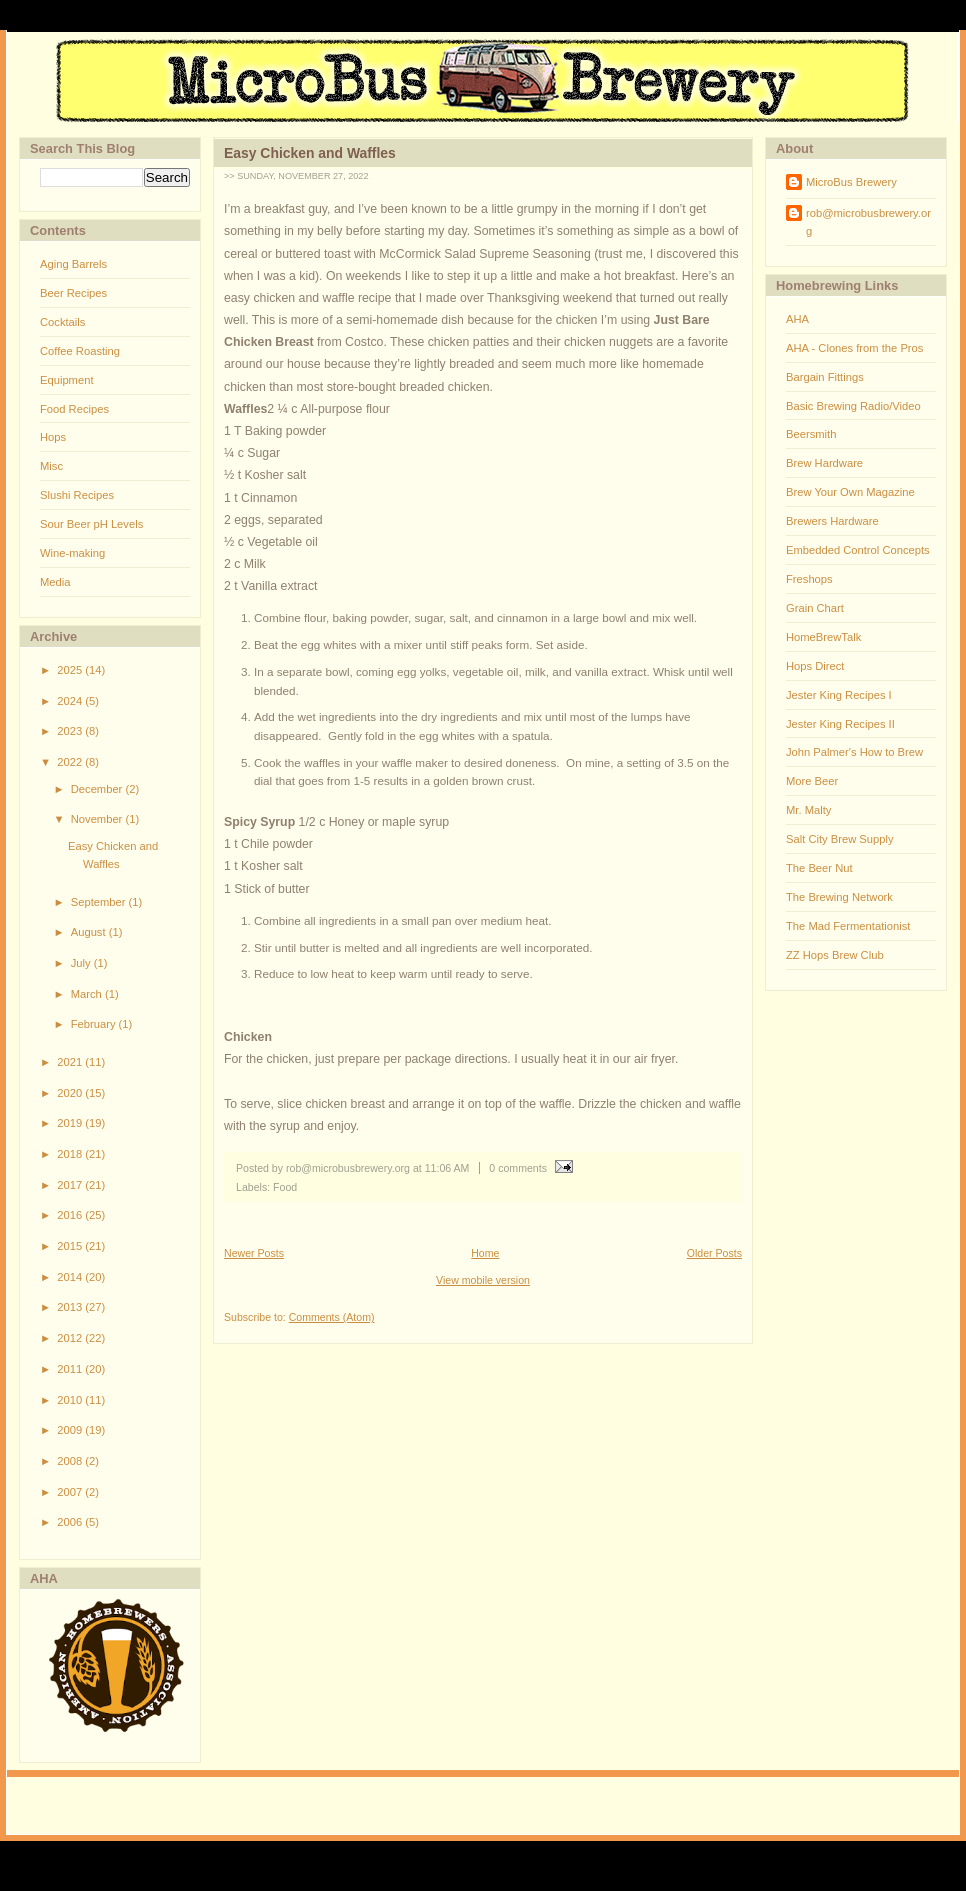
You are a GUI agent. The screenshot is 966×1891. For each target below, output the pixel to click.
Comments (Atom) (332, 1317)
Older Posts (714, 1253)
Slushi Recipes (77, 495)
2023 (71, 731)
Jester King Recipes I (839, 695)
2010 (71, 1400)
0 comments (518, 1168)
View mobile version (483, 1280)
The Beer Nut (819, 868)
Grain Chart (815, 608)
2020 (71, 1093)
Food (285, 1187)
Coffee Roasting (80, 351)
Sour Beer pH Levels (91, 524)
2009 (71, 1430)
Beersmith (811, 434)
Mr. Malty (808, 810)
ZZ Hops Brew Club (835, 955)
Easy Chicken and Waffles (310, 153)
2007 (71, 1492)
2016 (71, 1215)
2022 (71, 762)
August (90, 932)
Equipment (67, 380)
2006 (71, 1522)
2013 (71, 1307)
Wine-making (72, 553)
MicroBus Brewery (851, 182)
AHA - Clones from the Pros (854, 348)
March (88, 994)
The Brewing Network (839, 897)
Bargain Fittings (825, 377)
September (100, 902)
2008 (71, 1461)
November (98, 819)
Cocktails (62, 322)
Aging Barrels (73, 264)
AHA (797, 319)
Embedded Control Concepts (858, 550)
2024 (71, 701)
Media (55, 582)
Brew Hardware (824, 463)
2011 (71, 1369)
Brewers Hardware (832, 521)
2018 (71, 1154)
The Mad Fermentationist (848, 926)
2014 (71, 1277)
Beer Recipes (73, 293)
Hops (53, 437)
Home (485, 1253)
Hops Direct (815, 666)
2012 (71, 1338)
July (82, 963)
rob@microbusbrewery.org (868, 222)
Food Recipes (74, 409)
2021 (71, 1062)
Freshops (809, 579)
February (95, 1024)
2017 (71, 1185)
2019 (71, 1123)
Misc (51, 466)
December (98, 789)
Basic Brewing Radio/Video (853, 406)
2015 (71, 1246)
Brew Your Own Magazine (850, 492)
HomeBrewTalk (823, 637)
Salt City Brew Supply (840, 839)
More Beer (812, 781)
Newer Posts (254, 1253)
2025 (71, 670)
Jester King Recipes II (840, 724)
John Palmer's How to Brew (854, 752)
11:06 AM (447, 1168)
